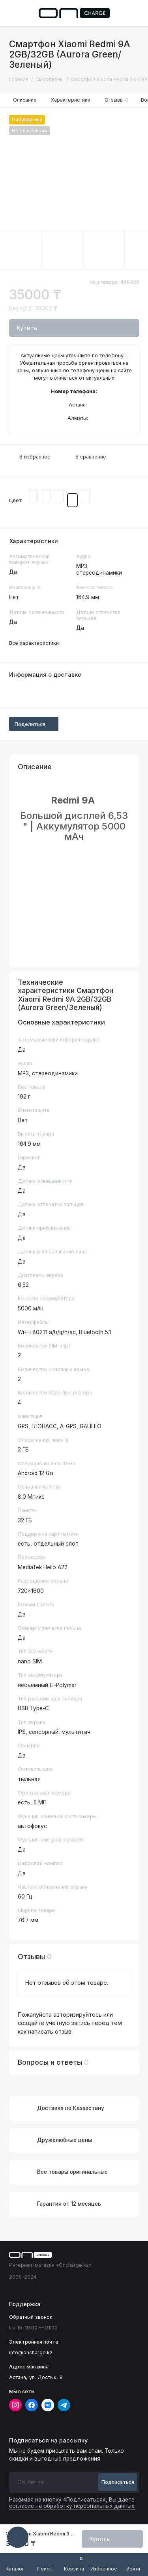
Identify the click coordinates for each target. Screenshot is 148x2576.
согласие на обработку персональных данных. (72, 2506)
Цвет (15, 500)
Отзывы (117, 100)
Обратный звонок (30, 2317)
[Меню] (13, 13)
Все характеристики (34, 643)
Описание (25, 100)
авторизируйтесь (77, 2014)
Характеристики (70, 100)
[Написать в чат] (17, 2537)
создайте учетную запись (54, 2022)
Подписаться (117, 2482)
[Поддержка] (135, 13)
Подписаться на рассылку (48, 2440)
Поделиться (34, 724)
